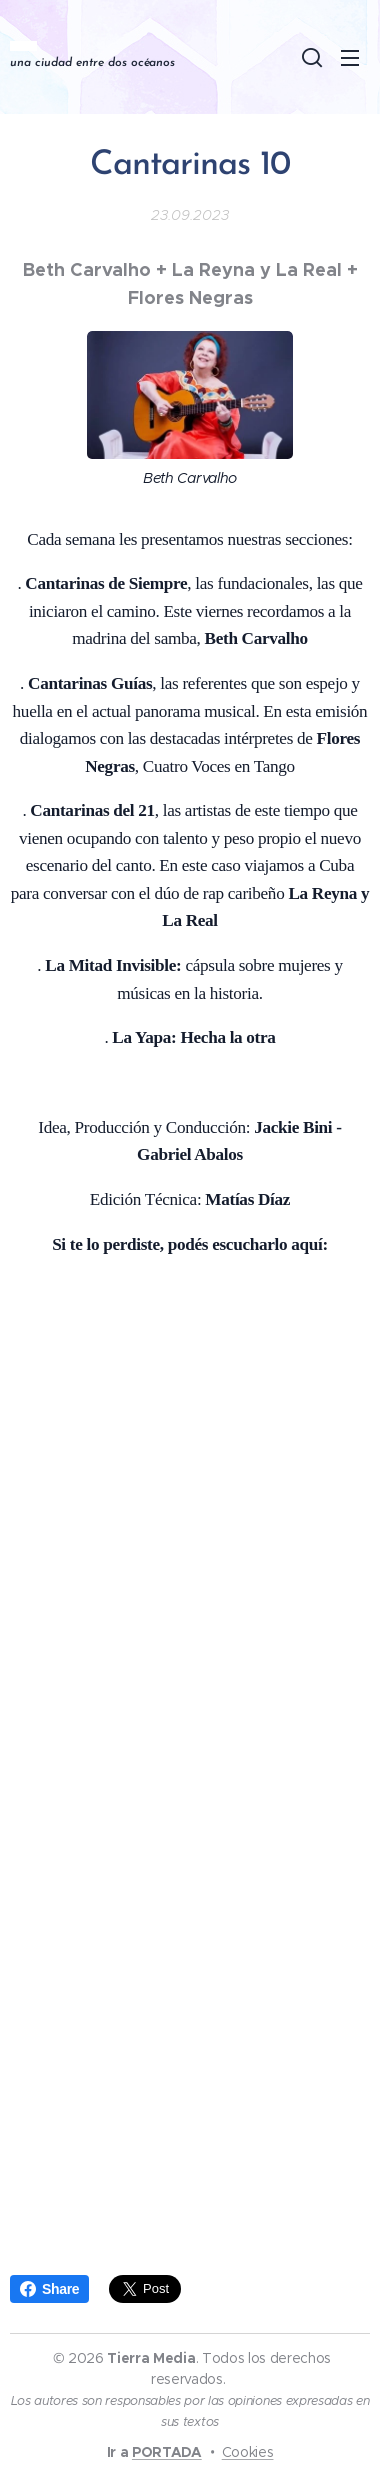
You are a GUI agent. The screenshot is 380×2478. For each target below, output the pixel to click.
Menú (350, 58)
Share (49, 2289)
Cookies (248, 2452)
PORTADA (167, 2452)
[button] (310, 57)
